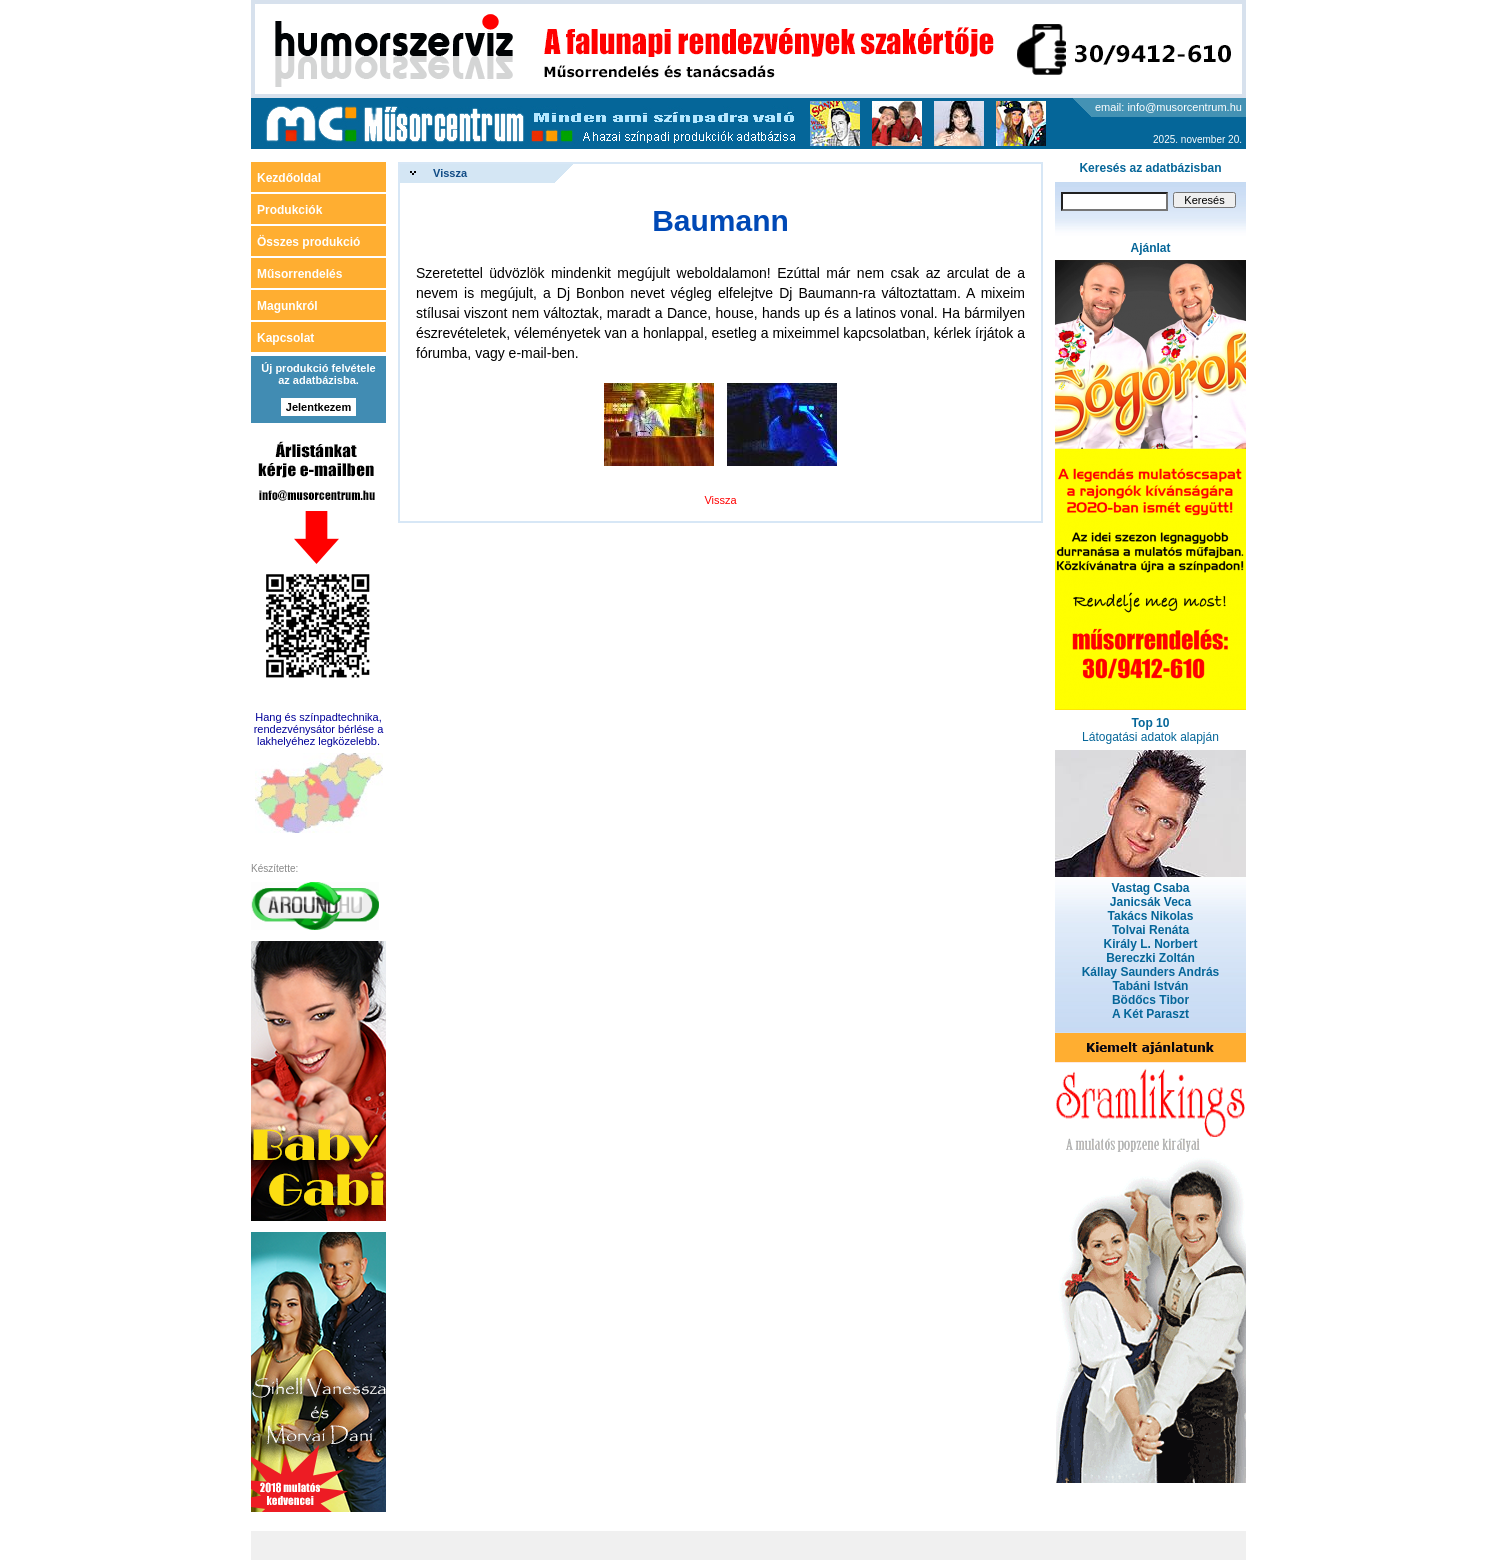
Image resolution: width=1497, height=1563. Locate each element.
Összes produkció (308, 242)
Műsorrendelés (299, 274)
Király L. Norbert (1150, 944)
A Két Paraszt (1150, 1014)
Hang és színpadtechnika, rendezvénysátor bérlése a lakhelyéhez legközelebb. (319, 729)
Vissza (450, 173)
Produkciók (289, 210)
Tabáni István (1151, 986)
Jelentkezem (318, 407)
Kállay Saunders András (1151, 972)
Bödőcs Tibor (1150, 1000)
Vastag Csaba (1150, 888)
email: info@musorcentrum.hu (1168, 107)
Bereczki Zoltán (1150, 958)
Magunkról (287, 306)
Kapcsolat (285, 338)
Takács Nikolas (1151, 916)
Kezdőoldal (289, 178)
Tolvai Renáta (1150, 930)
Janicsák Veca (1150, 902)
